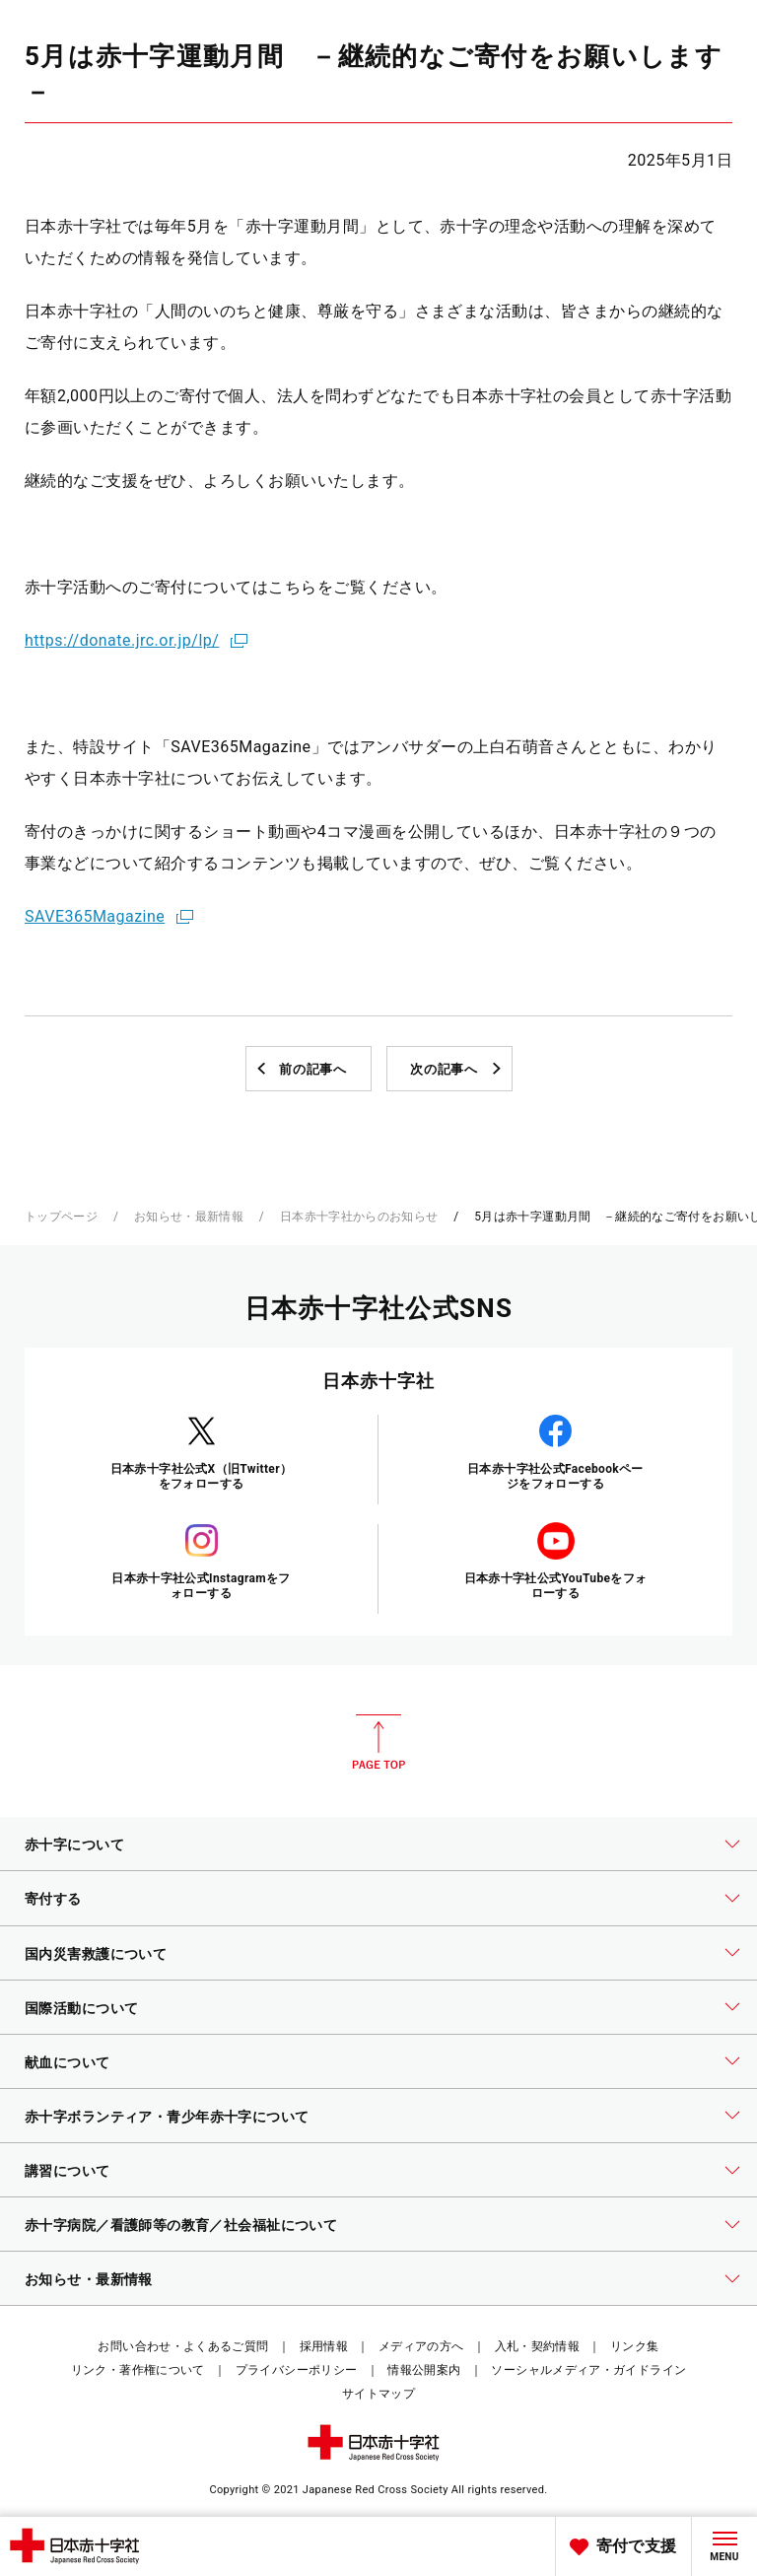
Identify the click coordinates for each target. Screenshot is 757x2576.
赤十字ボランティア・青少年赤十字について (167, 2116)
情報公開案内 (423, 2370)
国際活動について (81, 2008)
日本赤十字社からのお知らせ (359, 1216)
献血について (67, 2062)
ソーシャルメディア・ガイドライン (588, 2370)
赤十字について (74, 1844)
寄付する (53, 1899)
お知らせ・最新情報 (188, 1216)
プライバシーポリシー (297, 2370)
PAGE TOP (378, 1742)
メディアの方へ (421, 2346)
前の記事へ (312, 1069)
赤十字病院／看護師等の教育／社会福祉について (181, 2225)
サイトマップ (378, 2394)
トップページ (61, 1216)
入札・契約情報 (538, 2346)
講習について (67, 2171)
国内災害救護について (96, 1954)
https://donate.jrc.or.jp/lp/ (122, 640)
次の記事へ (443, 1069)
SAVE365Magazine (95, 916)
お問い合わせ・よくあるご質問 (183, 2346)
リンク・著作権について (138, 2370)
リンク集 (634, 2346)
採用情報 (324, 2346)
